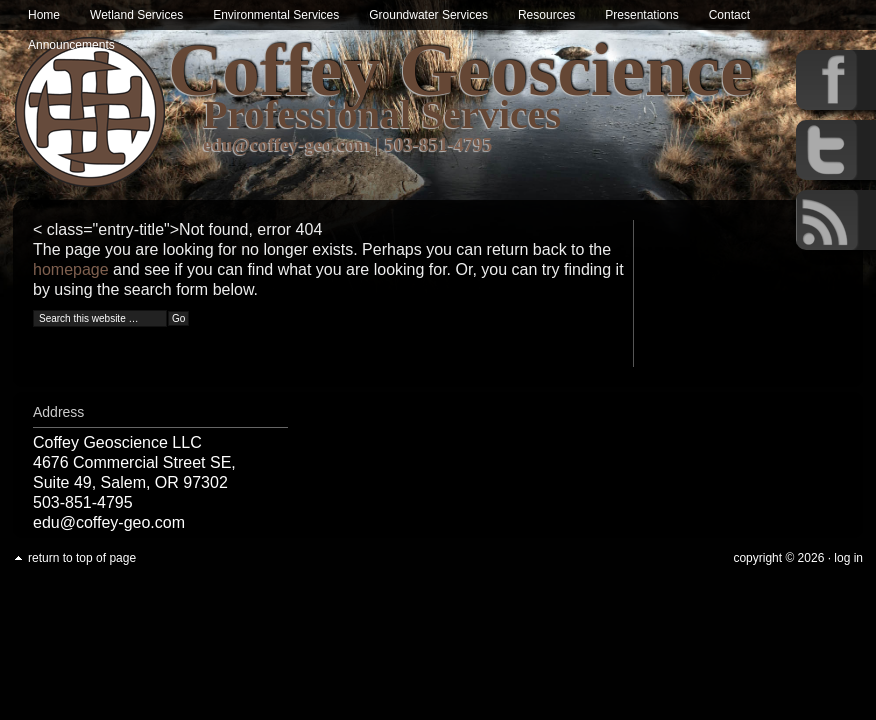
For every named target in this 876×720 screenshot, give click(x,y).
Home (44, 15)
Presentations (641, 15)
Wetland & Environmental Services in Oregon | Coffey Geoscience (90, 112)
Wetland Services (136, 15)
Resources (546, 15)
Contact (729, 15)
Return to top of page (82, 558)
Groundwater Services (428, 15)
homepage (71, 269)
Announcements (71, 45)
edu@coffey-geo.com (287, 144)
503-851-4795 (439, 144)
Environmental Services (276, 15)
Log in (848, 558)
